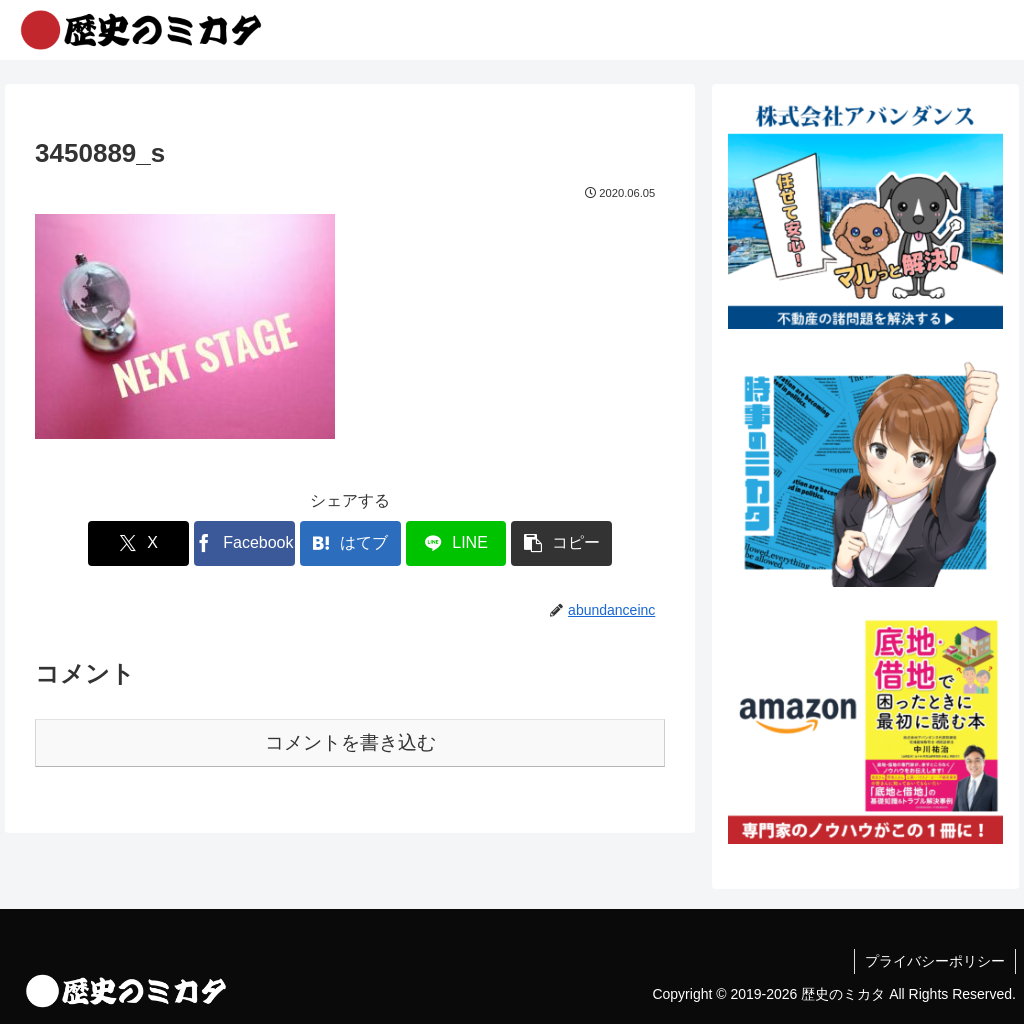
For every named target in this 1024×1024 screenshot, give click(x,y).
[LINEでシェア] (456, 543)
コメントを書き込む (350, 742)
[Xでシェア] (138, 543)
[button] (561, 543)
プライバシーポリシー (935, 961)
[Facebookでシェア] (244, 543)
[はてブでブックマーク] (350, 543)
